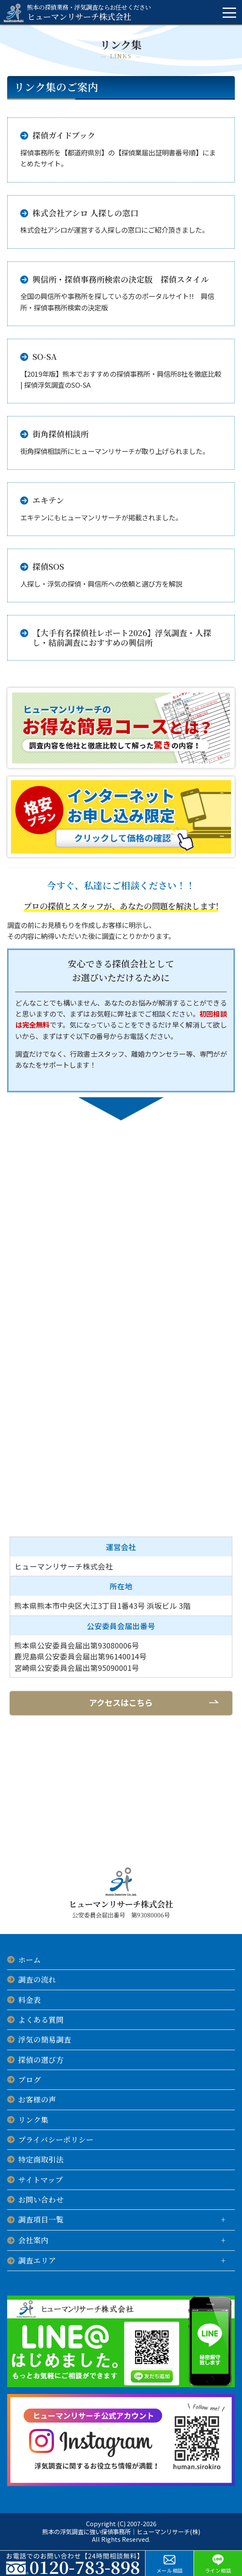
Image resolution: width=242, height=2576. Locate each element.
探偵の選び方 (41, 2059)
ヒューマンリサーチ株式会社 (89, 12)
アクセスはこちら (121, 1702)
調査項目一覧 (41, 2219)
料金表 (29, 1999)
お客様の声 (37, 2099)
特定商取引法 (41, 2159)
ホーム (29, 1959)
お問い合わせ (41, 2199)
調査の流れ (37, 1979)
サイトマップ (40, 2179)
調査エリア (37, 2260)
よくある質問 (41, 2019)
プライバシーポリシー (56, 2139)
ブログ (29, 2079)
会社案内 (33, 2240)
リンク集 (33, 2119)
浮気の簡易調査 (44, 2039)
